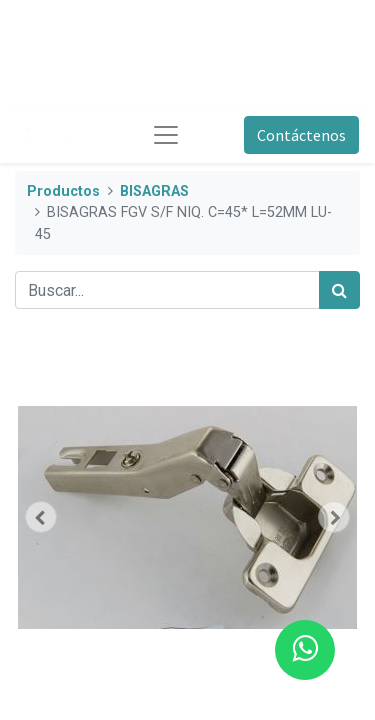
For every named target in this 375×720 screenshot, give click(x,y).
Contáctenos (301, 135)
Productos (63, 191)
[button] (41, 517)
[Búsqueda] (339, 290)
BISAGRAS (154, 191)
